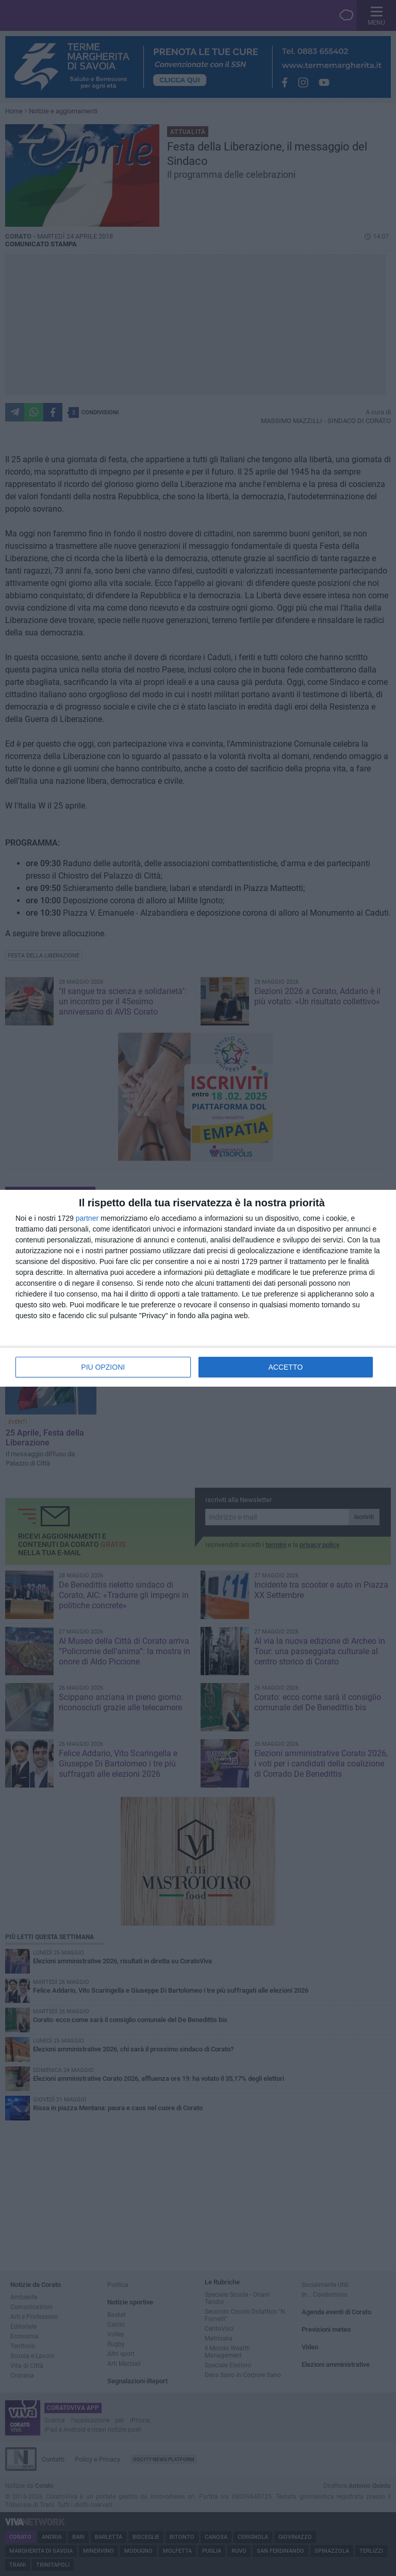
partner (87, 1218)
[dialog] (198, 1288)
